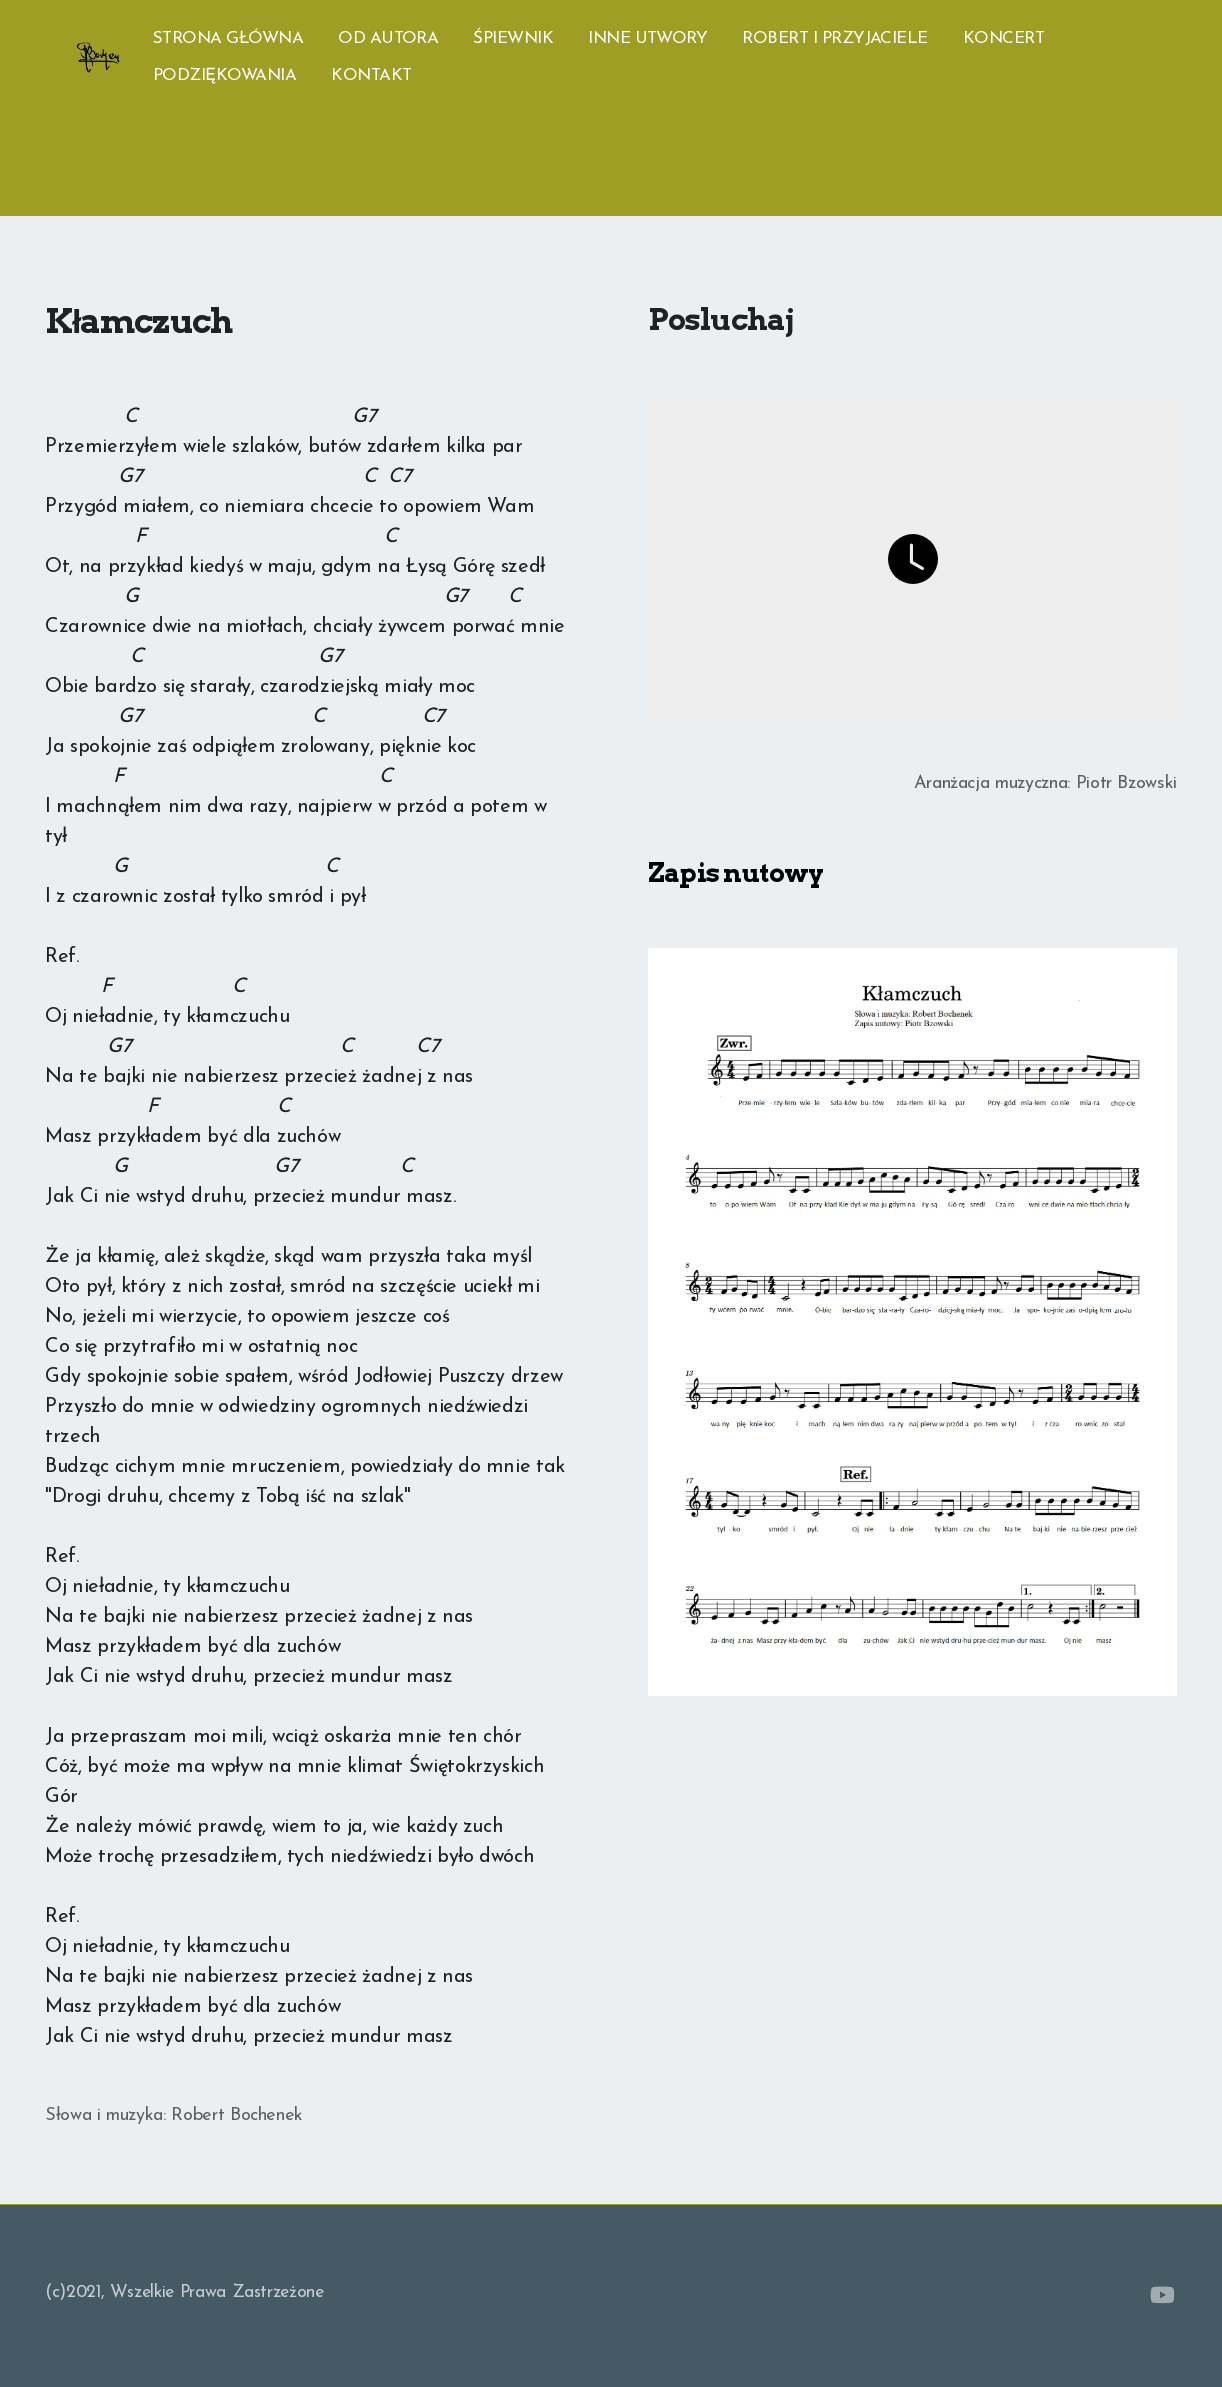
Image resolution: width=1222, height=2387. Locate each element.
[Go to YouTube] (1162, 2295)
